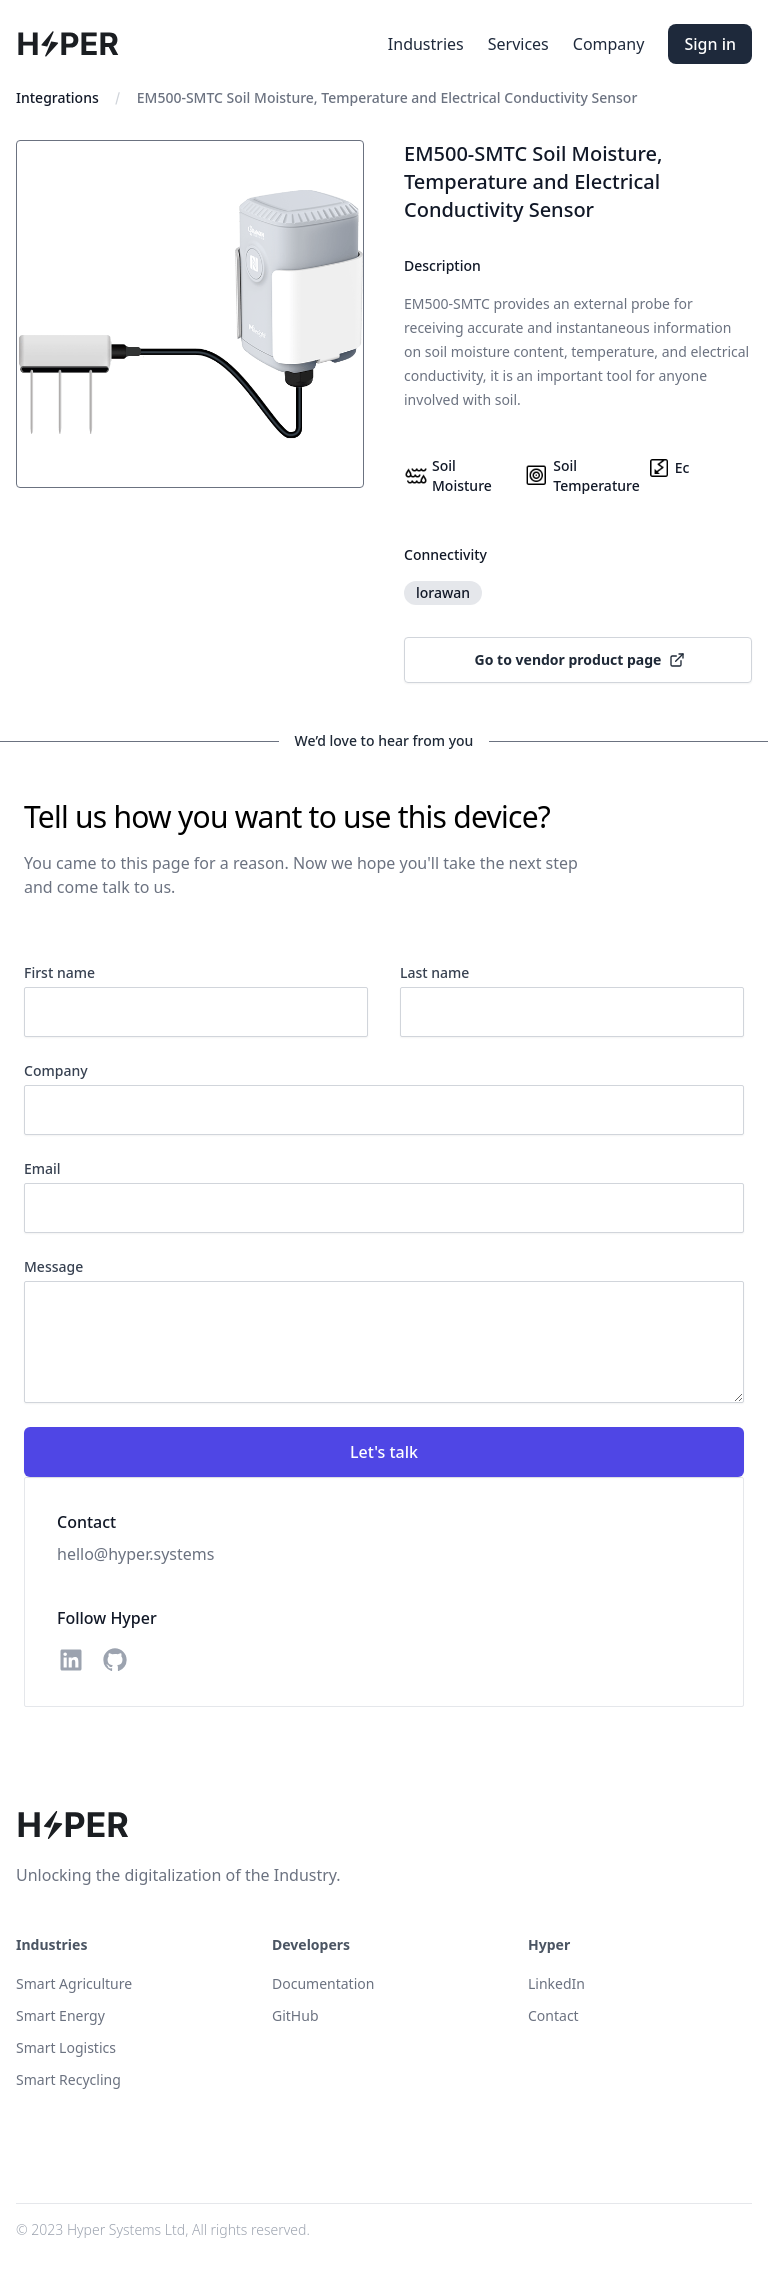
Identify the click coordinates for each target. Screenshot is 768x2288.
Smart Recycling (68, 2079)
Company (609, 44)
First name (59, 972)
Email (42, 1168)
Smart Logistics (66, 2047)
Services (518, 44)
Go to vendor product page (580, 659)
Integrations (57, 97)
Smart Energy (60, 2015)
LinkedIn (556, 1983)
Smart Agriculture (74, 1983)
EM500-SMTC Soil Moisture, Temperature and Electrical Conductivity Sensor (387, 97)
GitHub (295, 2015)
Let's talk (384, 1452)
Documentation (323, 1983)
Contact (553, 2015)
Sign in (710, 44)
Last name (434, 972)
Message (53, 1266)
